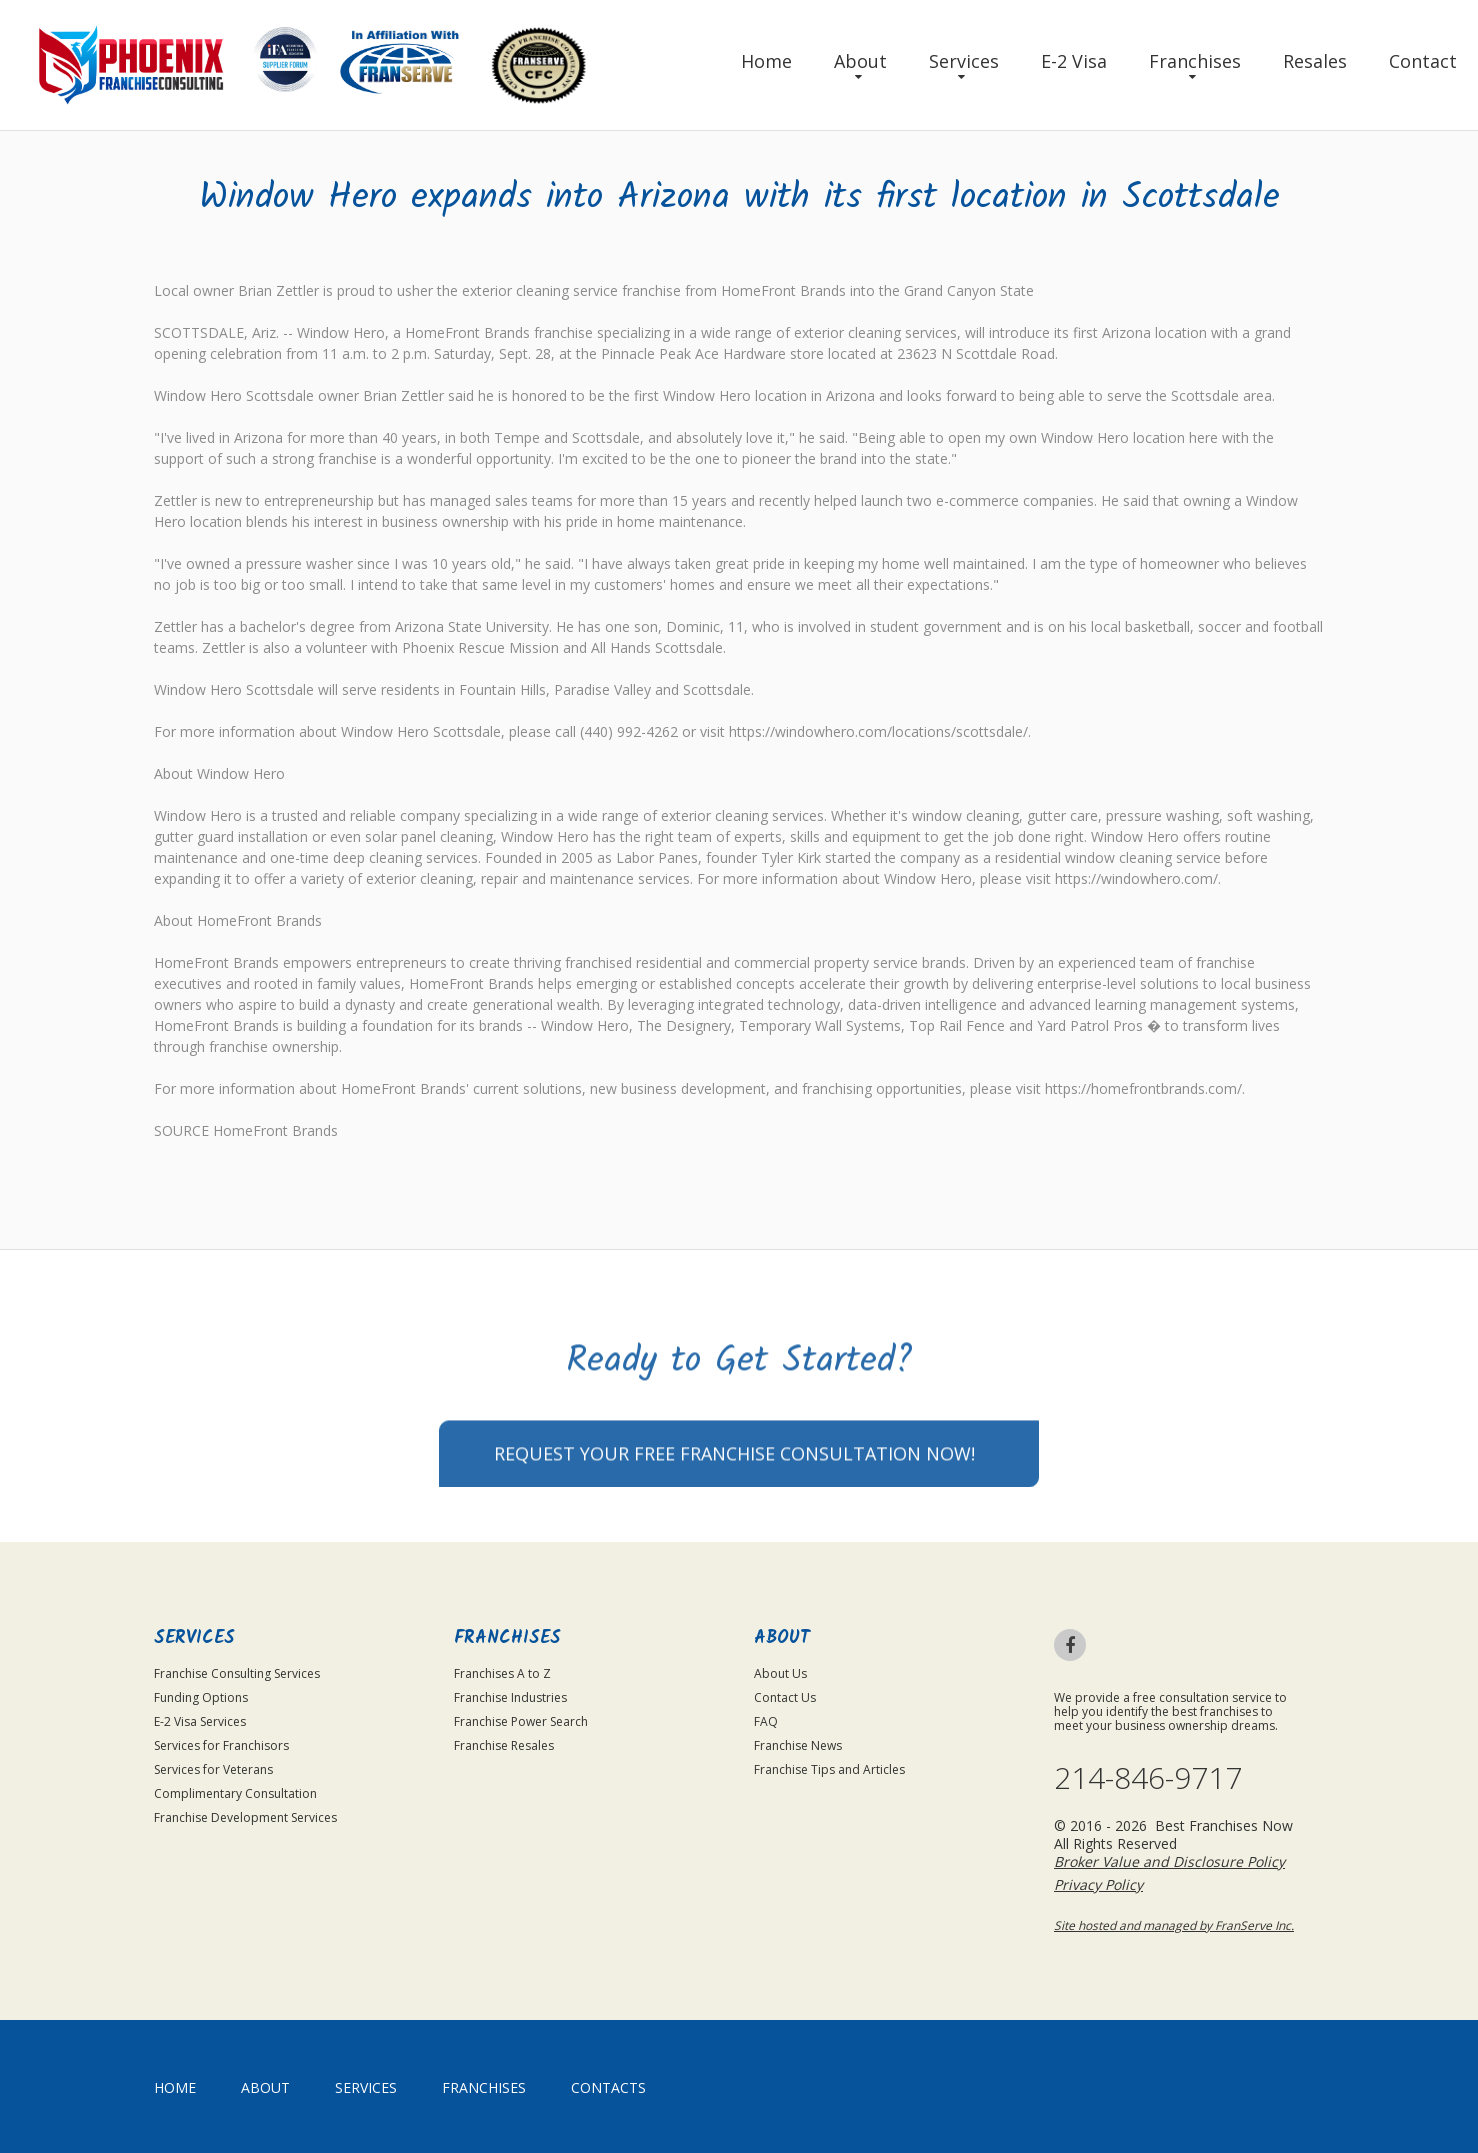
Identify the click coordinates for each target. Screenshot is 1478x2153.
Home (766, 61)
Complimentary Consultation (235, 1793)
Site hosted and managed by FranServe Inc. (1174, 1925)
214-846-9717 (1148, 1778)
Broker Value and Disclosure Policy (1169, 1861)
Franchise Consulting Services (237, 1673)
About (860, 61)
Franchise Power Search (521, 1721)
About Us (780, 1673)
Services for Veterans (213, 1769)
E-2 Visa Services (200, 1721)
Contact (1423, 61)
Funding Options (201, 1697)
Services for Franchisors (221, 1745)
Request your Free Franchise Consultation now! (734, 1520)
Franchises (1195, 61)
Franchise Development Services (245, 1817)
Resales (1315, 61)
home (175, 2087)
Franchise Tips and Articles (829, 1769)
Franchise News (798, 1745)
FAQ (766, 1721)
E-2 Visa (1074, 61)
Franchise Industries (510, 1697)
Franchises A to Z (502, 1673)
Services (964, 61)
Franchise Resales (504, 1745)
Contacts (608, 2087)
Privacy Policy (1098, 1884)
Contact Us (785, 1697)
